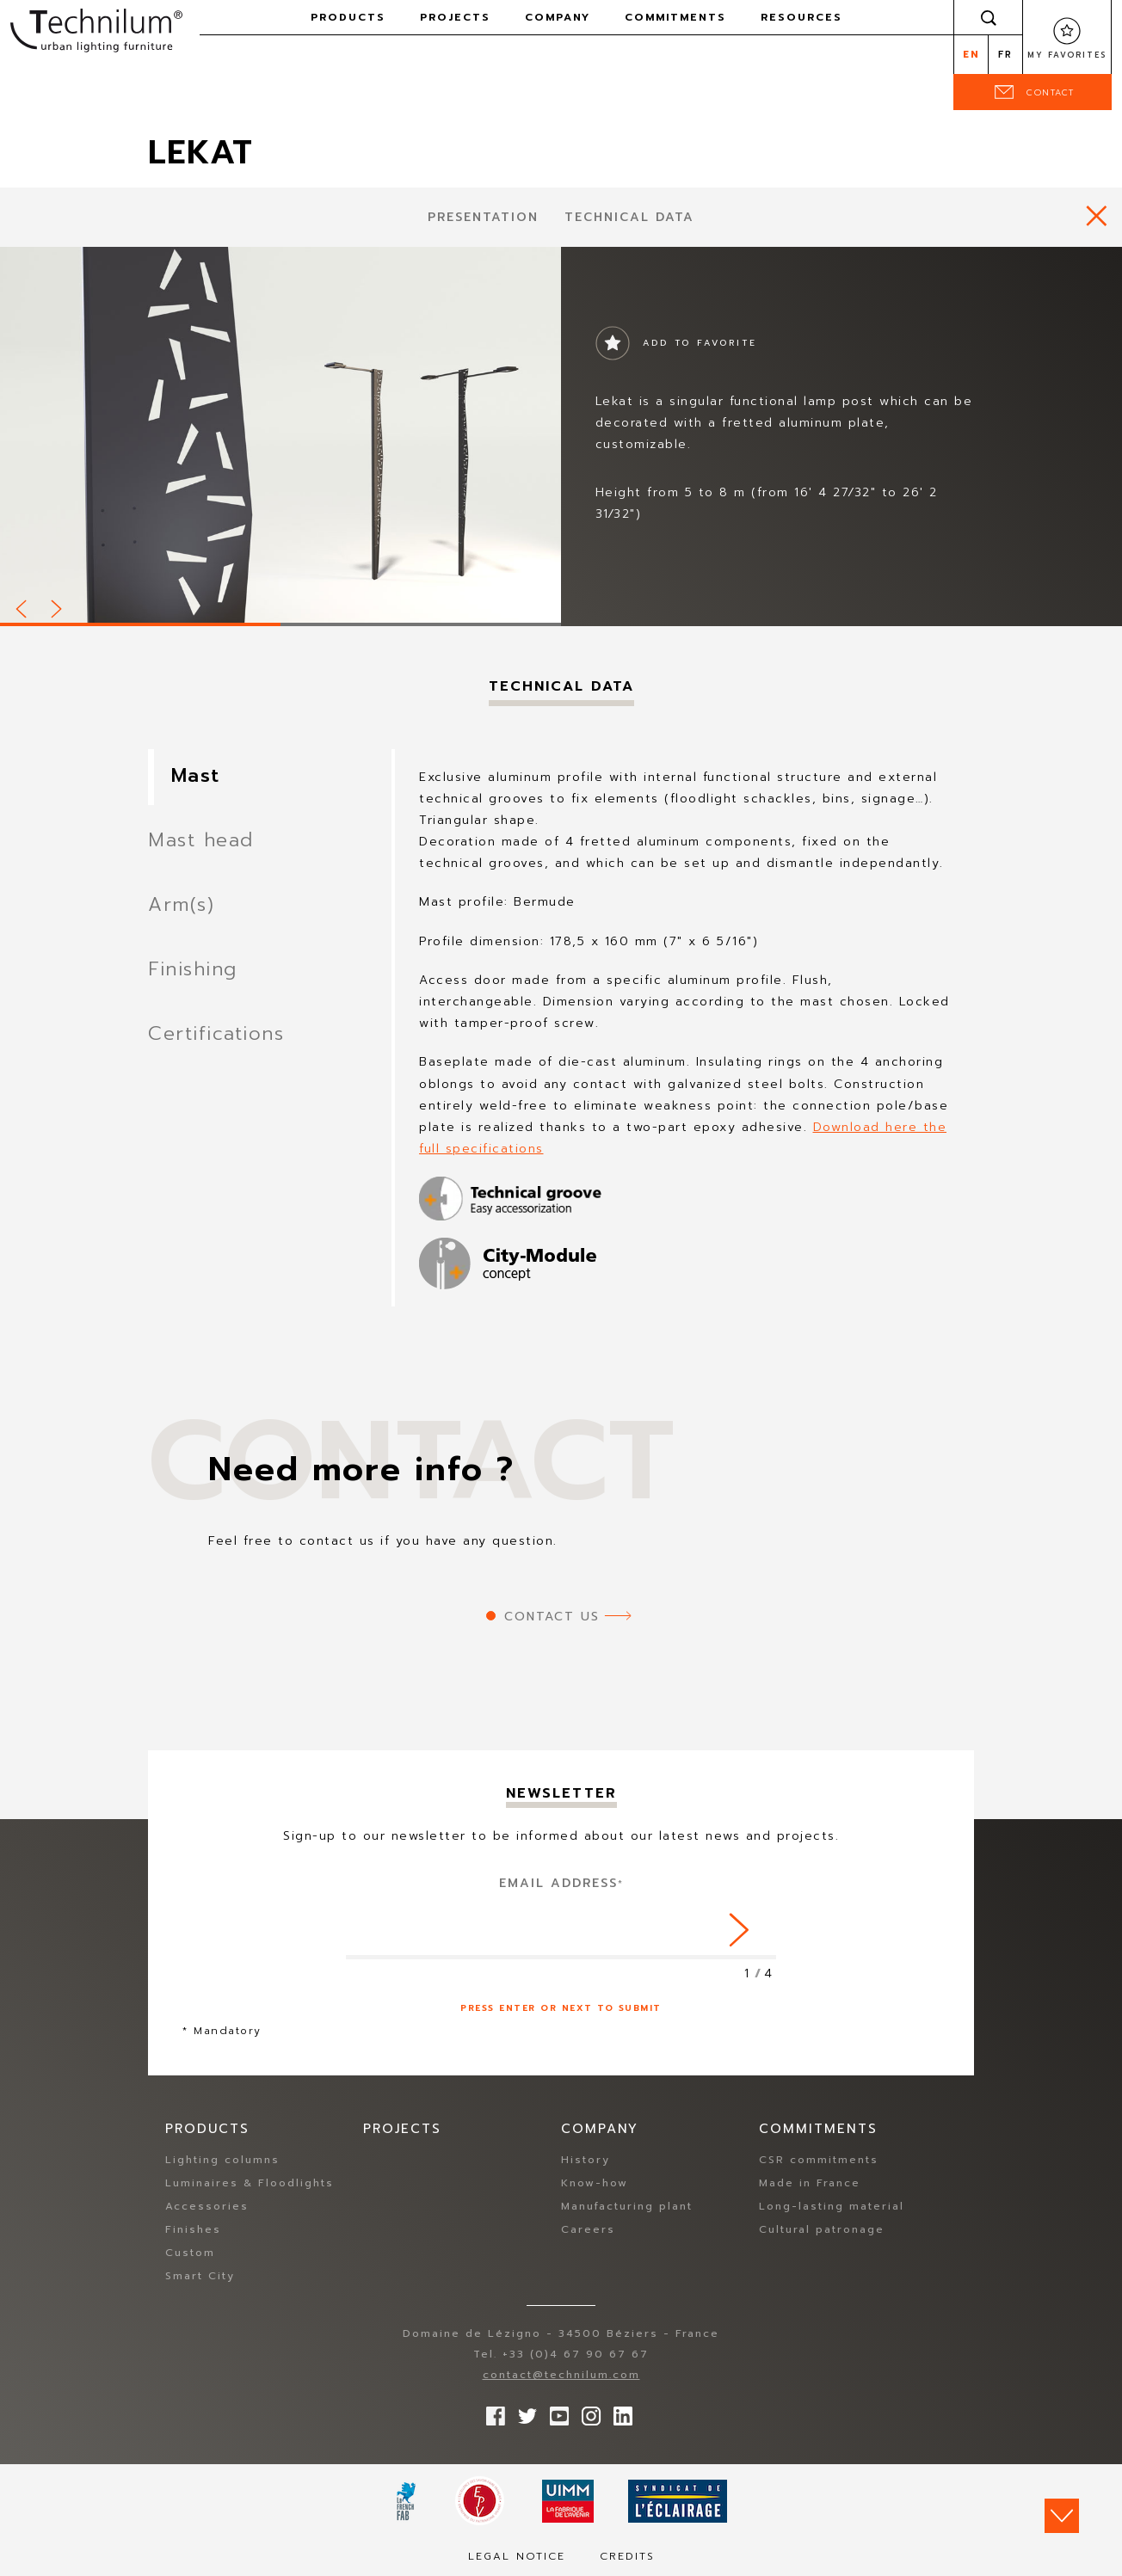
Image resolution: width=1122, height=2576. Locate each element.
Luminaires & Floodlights (249, 2183)
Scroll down (1062, 2516)
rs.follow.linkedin (618, 2411)
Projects (455, 17)
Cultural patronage (822, 2229)
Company (557, 17)
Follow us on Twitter (523, 2411)
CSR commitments (818, 2159)
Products (348, 17)
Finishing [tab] (192, 969)
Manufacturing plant (627, 2206)
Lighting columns (222, 2159)
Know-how (594, 2183)
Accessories (207, 2206)
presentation (483, 217)
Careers (588, 2229)
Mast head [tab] (201, 840)
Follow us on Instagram (586, 2411)
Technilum (96, 29)
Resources (801, 17)
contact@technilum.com (561, 2374)
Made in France (809, 2183)
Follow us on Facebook (491, 2411)
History (585, 2159)
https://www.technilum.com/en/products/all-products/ (1097, 215)
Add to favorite (700, 342)
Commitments (675, 17)
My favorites (1067, 55)
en (971, 54)
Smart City (200, 2276)
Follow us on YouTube (555, 2411)
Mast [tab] (196, 775)
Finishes (193, 2229)
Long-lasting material (831, 2206)
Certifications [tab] (216, 1033)
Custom (190, 2252)
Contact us (552, 1617)
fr (1005, 54)
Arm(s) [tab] (181, 904)
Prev (22, 606)
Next (57, 606)
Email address (561, 1883)
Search (989, 17)
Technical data (629, 217)
